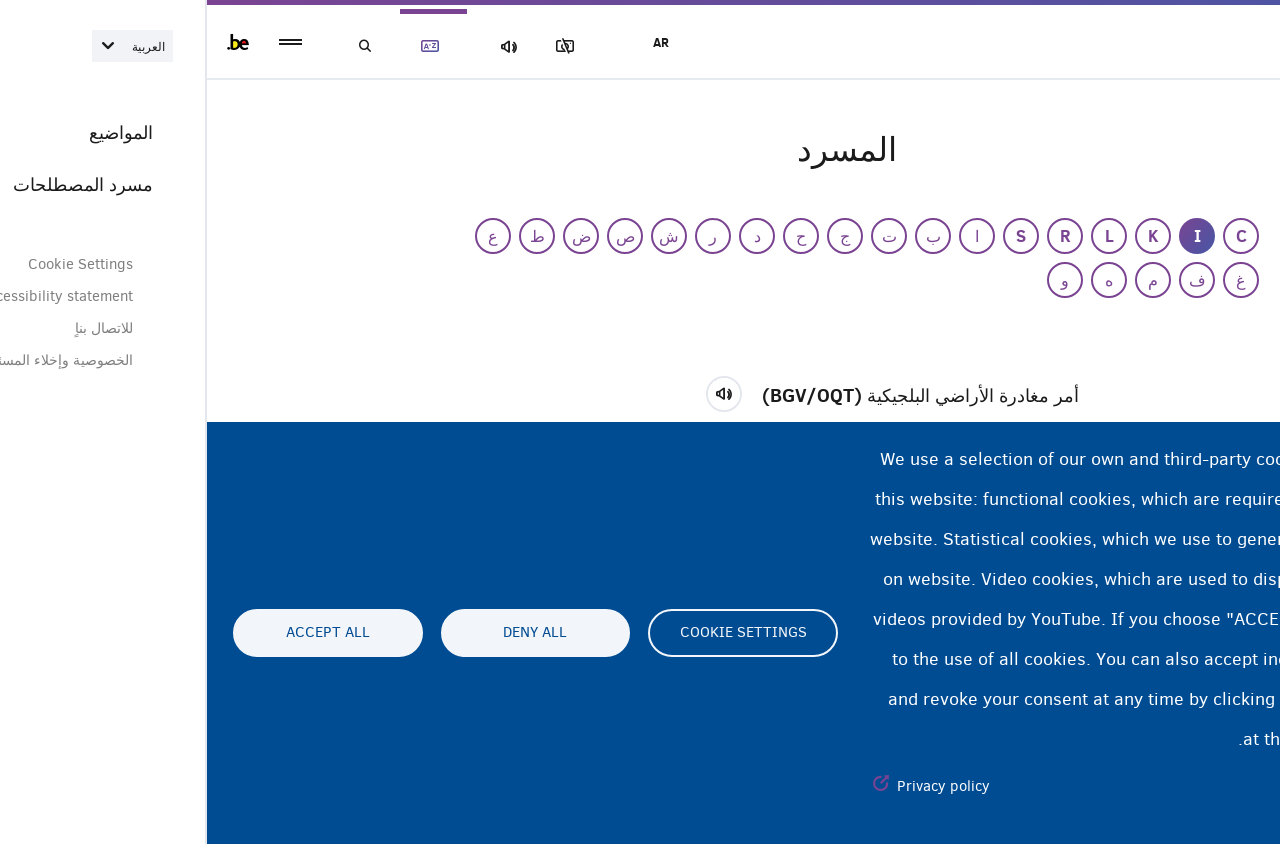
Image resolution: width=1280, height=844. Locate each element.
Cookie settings (536, 633)
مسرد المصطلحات (230, 46)
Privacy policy (736, 786)
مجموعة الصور (369, 46)
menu (83, 42)
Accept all (121, 633)
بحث (160, 46)
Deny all (328, 633)
